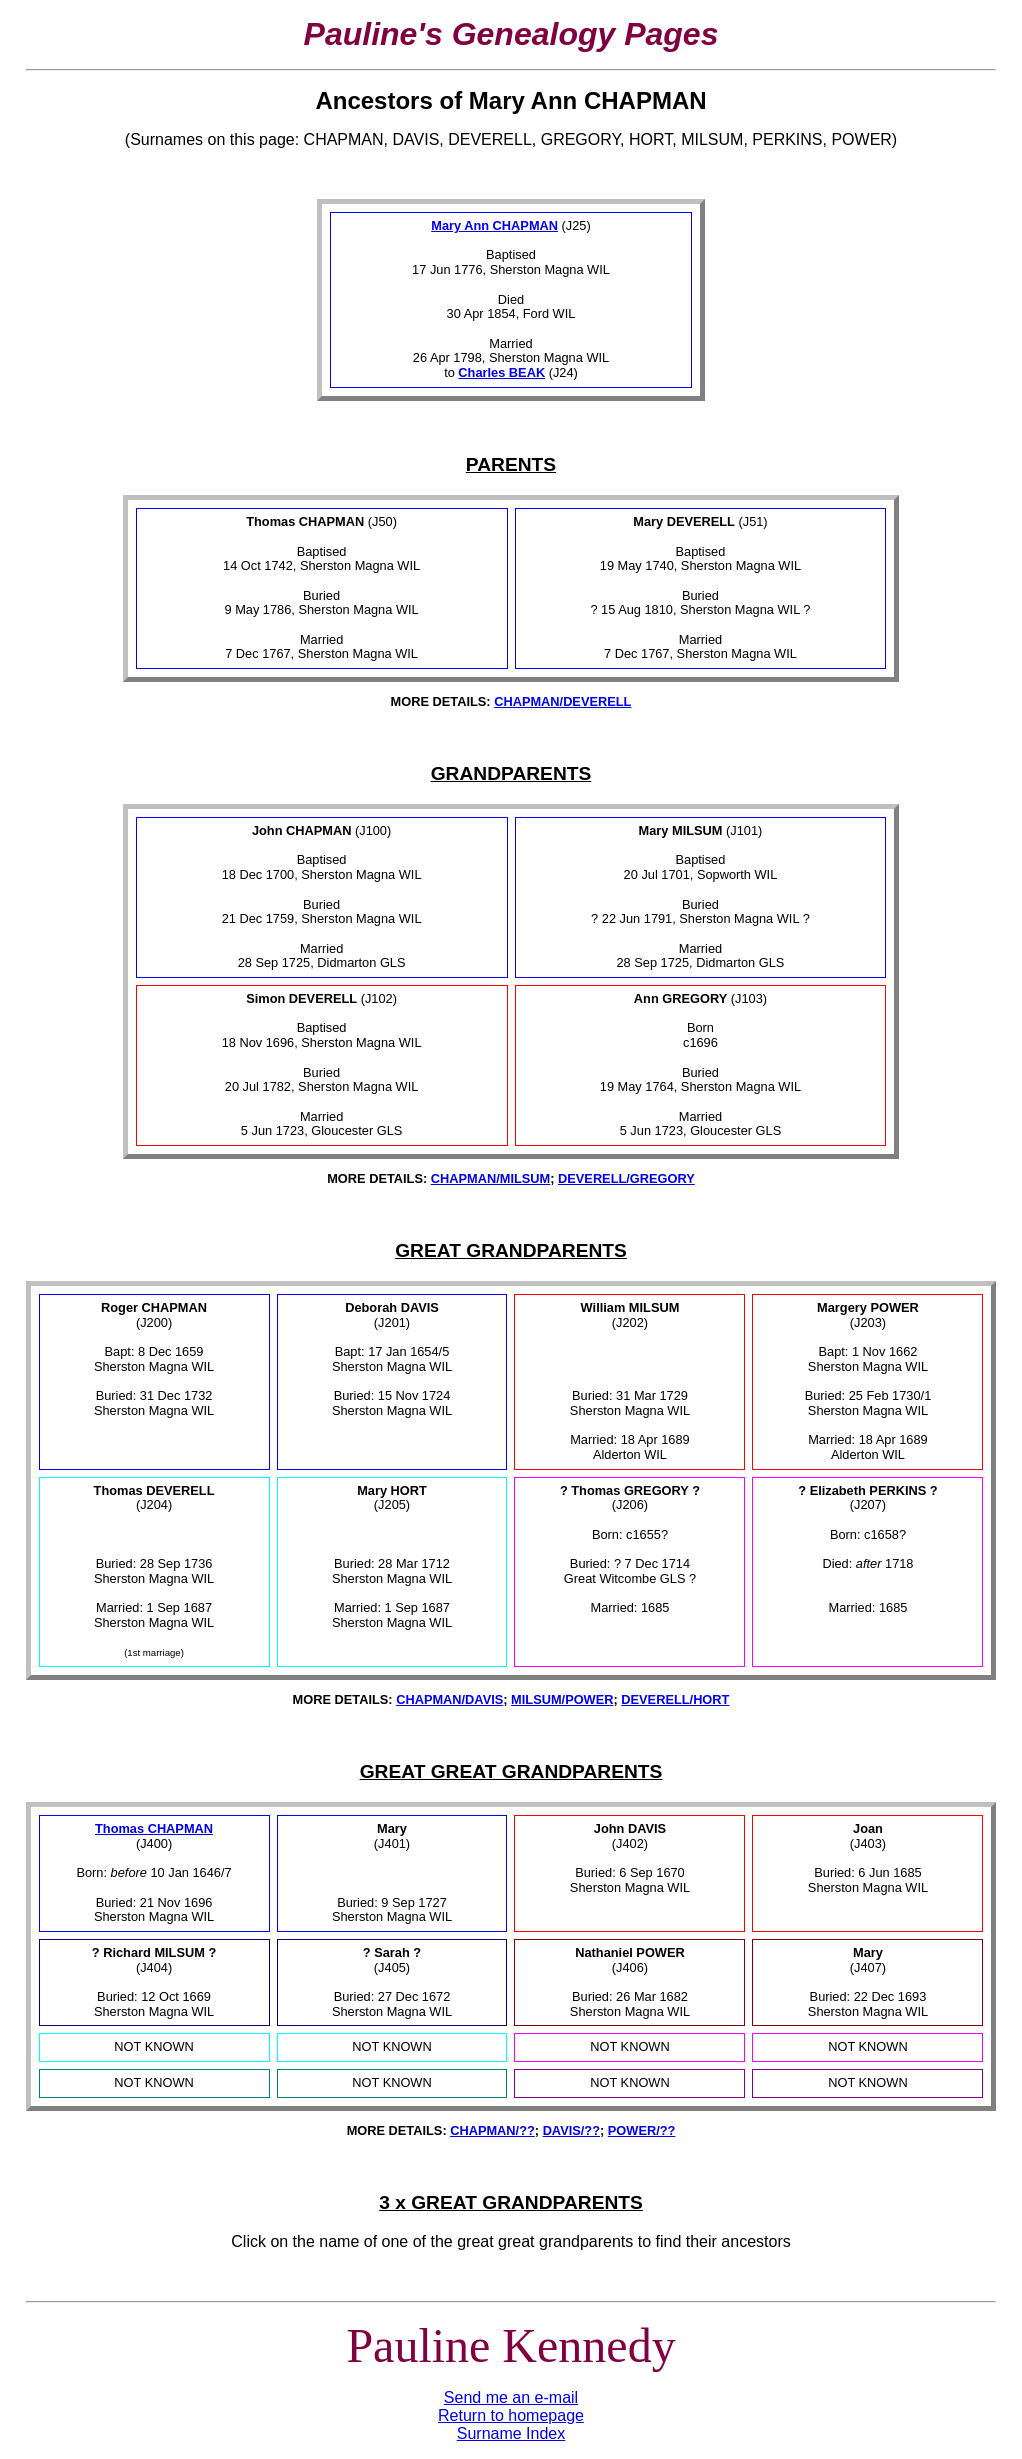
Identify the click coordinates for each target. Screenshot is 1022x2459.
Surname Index (511, 2433)
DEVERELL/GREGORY (626, 1178)
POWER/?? (642, 2130)
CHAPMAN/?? (492, 2130)
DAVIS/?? (571, 2130)
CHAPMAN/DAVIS (449, 1699)
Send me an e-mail (511, 2397)
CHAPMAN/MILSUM (490, 1178)
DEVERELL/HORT (675, 1699)
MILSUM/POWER (562, 1699)
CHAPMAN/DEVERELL (562, 701)
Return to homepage (511, 2415)
